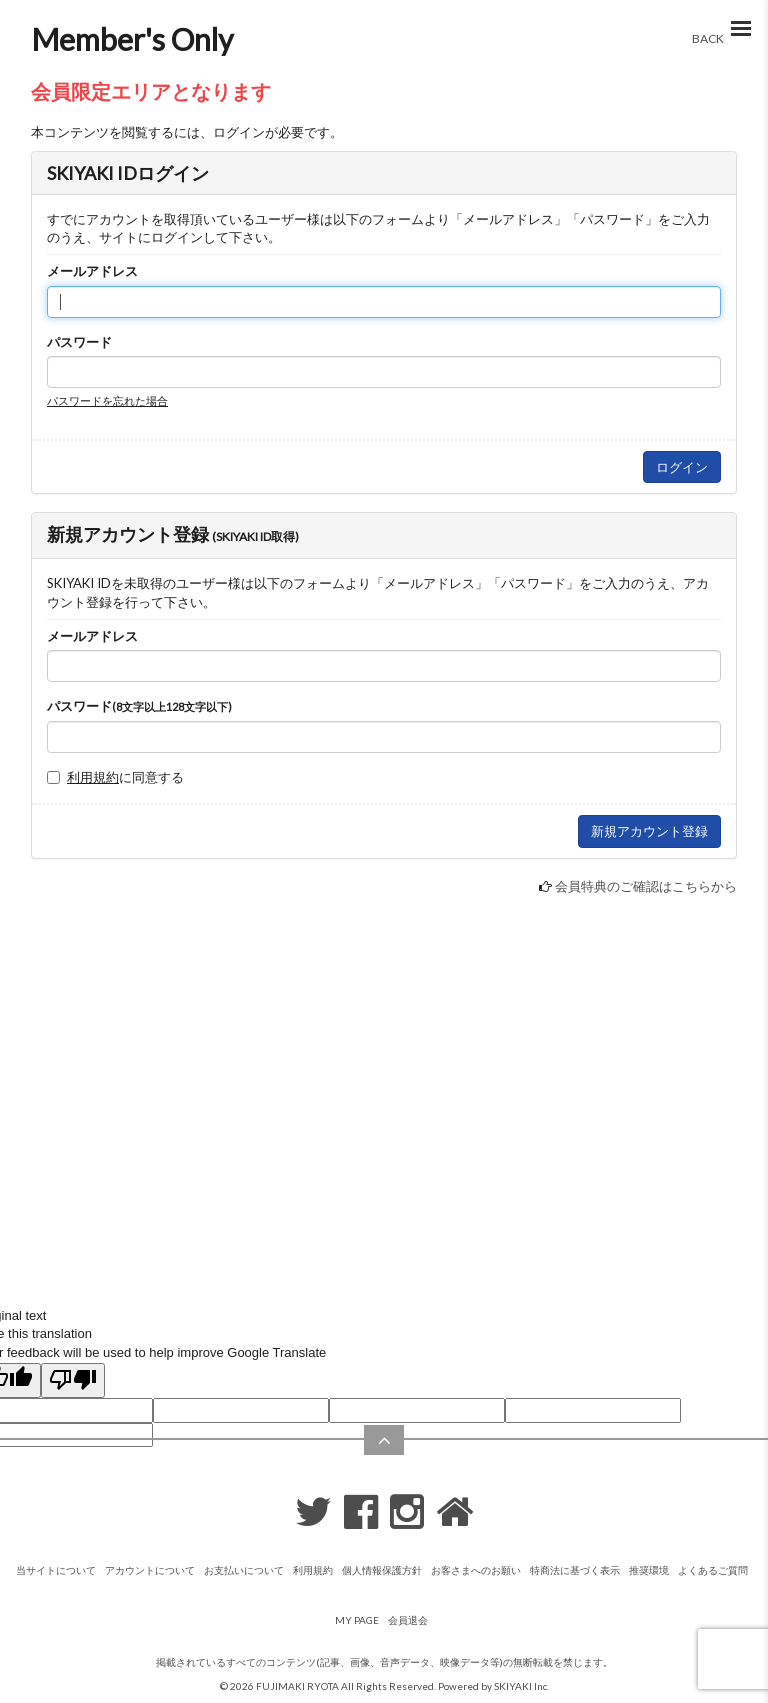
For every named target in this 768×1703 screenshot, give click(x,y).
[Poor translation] (73, 1381)
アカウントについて (150, 1570)
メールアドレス (92, 271)
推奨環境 (649, 1570)
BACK (708, 38)
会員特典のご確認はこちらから (646, 886)
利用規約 (93, 777)
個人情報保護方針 (382, 1570)
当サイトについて (56, 1570)
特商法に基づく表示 (575, 1570)
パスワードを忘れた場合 (107, 400)
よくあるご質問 (713, 1570)
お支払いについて (244, 1570)
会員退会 (408, 1620)
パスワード (79, 342)
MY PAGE (357, 1620)
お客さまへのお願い (476, 1570)
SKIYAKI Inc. (521, 1686)
